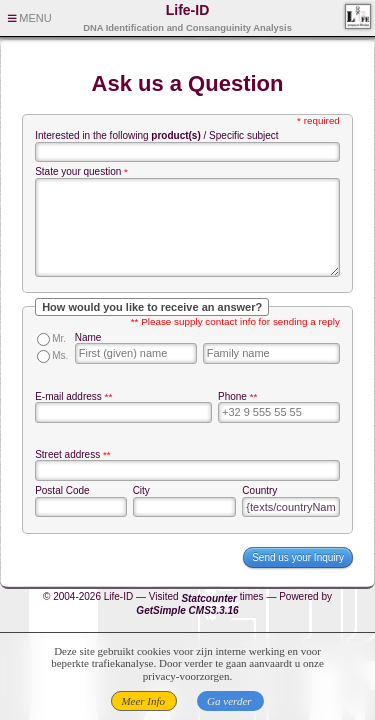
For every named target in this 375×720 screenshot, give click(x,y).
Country (259, 490)
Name (88, 337)
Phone (232, 396)
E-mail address (68, 396)
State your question (78, 171)
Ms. (60, 355)
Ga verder (229, 701)
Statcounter (209, 598)
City (141, 490)
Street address (67, 454)
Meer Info (143, 701)
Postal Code (62, 490)
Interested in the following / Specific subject (156, 135)
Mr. (59, 338)
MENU (35, 18)
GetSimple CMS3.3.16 (187, 610)
